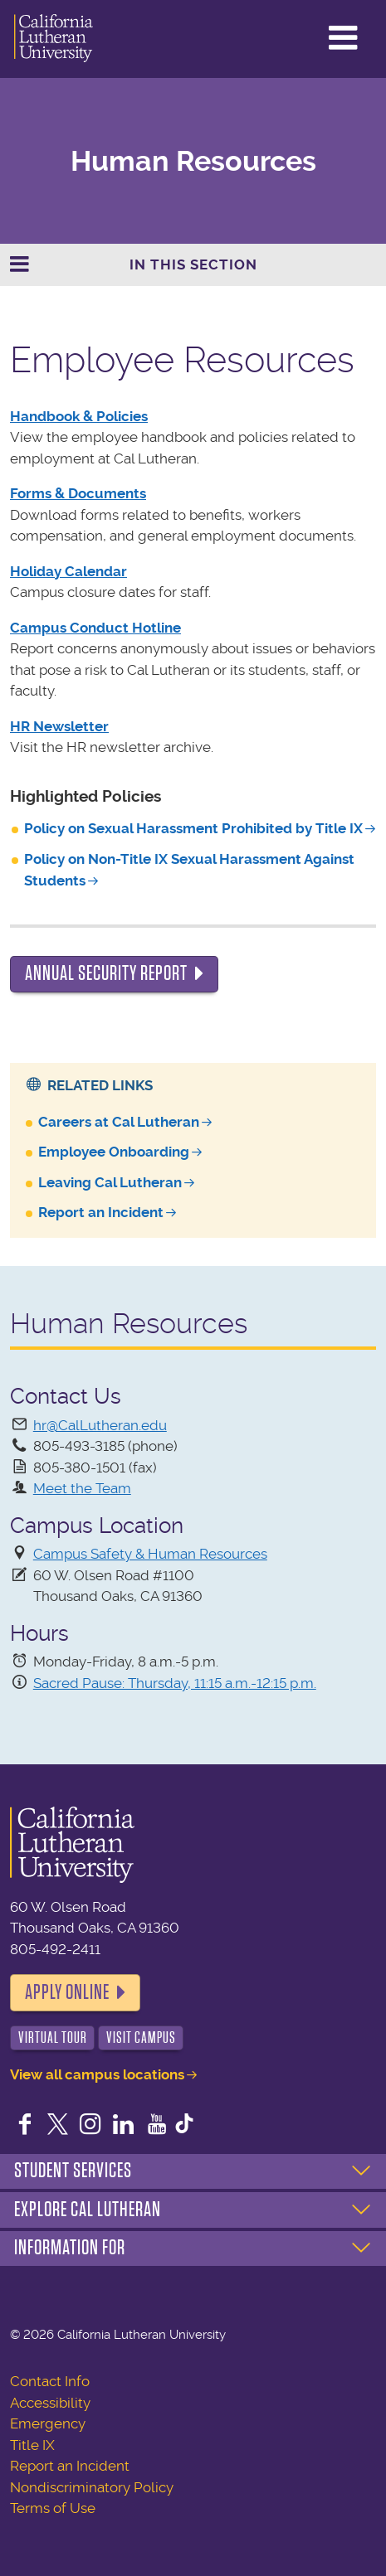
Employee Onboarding (113, 1151)
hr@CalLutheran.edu (100, 1425)
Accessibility (50, 2402)
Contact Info (50, 2381)
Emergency (48, 2423)
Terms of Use (52, 2508)
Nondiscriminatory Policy (91, 2487)
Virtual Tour (52, 2037)
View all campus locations (97, 2074)
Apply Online (67, 1992)
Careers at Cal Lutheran (118, 1121)
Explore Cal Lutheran (87, 2209)
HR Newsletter (59, 726)
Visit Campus (141, 2037)
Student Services (73, 2170)
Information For (69, 2247)
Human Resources (193, 161)
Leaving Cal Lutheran (110, 1182)
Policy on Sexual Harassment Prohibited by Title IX (193, 828)
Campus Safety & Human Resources (150, 1553)
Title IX (32, 2445)
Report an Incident (101, 1212)
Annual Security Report (106, 973)
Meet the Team (82, 1488)
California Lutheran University (53, 39)
